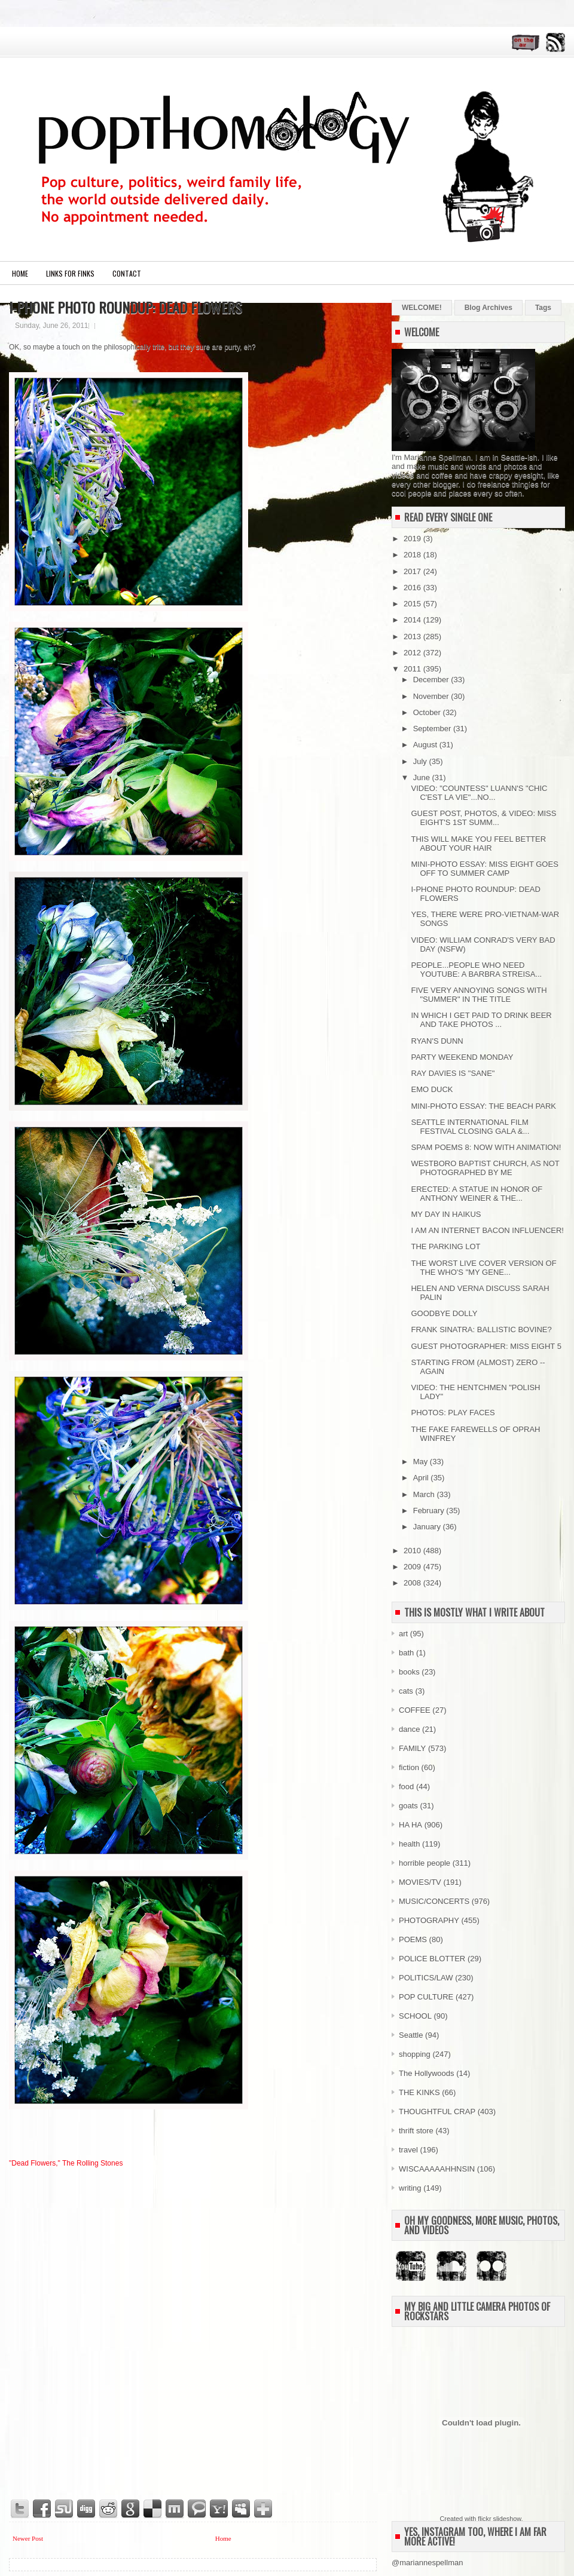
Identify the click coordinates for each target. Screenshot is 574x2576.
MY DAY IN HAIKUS (446, 1214)
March (425, 1494)
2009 (413, 1566)
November (432, 696)
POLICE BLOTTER (432, 1958)
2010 (413, 1550)
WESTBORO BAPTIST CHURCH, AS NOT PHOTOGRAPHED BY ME (485, 1168)
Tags (543, 307)
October (428, 712)
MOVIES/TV (420, 1882)
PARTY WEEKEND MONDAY (462, 1057)
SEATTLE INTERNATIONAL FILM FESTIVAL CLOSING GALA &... (470, 1127)
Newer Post (28, 2538)
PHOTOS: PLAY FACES (452, 1412)
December (432, 679)
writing (410, 2188)
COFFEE (414, 1710)
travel (408, 2149)
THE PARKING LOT (445, 1246)
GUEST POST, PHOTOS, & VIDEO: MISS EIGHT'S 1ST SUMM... (483, 818)
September (433, 728)
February (430, 1510)
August (426, 744)
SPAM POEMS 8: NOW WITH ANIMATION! (486, 1147)
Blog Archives (488, 307)
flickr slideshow (499, 2518)
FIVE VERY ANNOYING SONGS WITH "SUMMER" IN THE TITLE (478, 995)
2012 (413, 652)
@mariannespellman (427, 2562)
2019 (413, 538)
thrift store (416, 2130)
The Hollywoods (426, 2073)
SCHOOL (415, 2015)
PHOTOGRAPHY (429, 1920)
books (409, 1671)
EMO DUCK (432, 1089)
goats (408, 1805)
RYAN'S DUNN (437, 1040)
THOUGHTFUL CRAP (437, 2111)
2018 (413, 554)
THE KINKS (419, 2092)
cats (406, 1690)
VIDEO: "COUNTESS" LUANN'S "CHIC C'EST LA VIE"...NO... (479, 793)
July (421, 761)
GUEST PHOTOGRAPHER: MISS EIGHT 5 (486, 1346)
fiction (409, 1767)
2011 (413, 668)
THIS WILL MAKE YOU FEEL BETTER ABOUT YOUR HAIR (478, 843)
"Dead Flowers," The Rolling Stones (66, 2163)
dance (409, 1729)
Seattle (411, 2035)
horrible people (424, 1863)
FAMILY (412, 1748)
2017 (413, 571)
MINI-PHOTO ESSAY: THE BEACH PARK (483, 1106)
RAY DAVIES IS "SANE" (452, 1073)
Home (20, 273)
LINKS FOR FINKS (70, 273)
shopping (414, 2054)
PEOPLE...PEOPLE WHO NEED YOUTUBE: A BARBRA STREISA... (476, 970)
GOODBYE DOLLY (444, 1313)
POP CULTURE (426, 1996)
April (422, 1477)
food (406, 1786)
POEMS (413, 1939)
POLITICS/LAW (426, 1977)
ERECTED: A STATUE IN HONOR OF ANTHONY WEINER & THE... (476, 1194)
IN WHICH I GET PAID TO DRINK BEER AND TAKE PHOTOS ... (481, 1020)
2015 (413, 603)
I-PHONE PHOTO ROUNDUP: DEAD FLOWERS (125, 307)
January (428, 1526)
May (421, 1461)
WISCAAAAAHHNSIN (437, 2168)
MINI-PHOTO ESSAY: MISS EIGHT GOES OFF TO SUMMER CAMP (484, 869)
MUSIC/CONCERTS (434, 1901)
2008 (413, 1582)
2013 (413, 636)
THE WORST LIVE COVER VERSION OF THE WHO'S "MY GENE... (483, 1268)
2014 (413, 619)
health (409, 1843)
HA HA (410, 1824)
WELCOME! (422, 307)
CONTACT (126, 273)
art (403, 1633)
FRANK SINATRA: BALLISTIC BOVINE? (481, 1329)
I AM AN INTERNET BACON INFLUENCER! (487, 1230)
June (422, 777)
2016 (413, 587)
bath (406, 1652)
